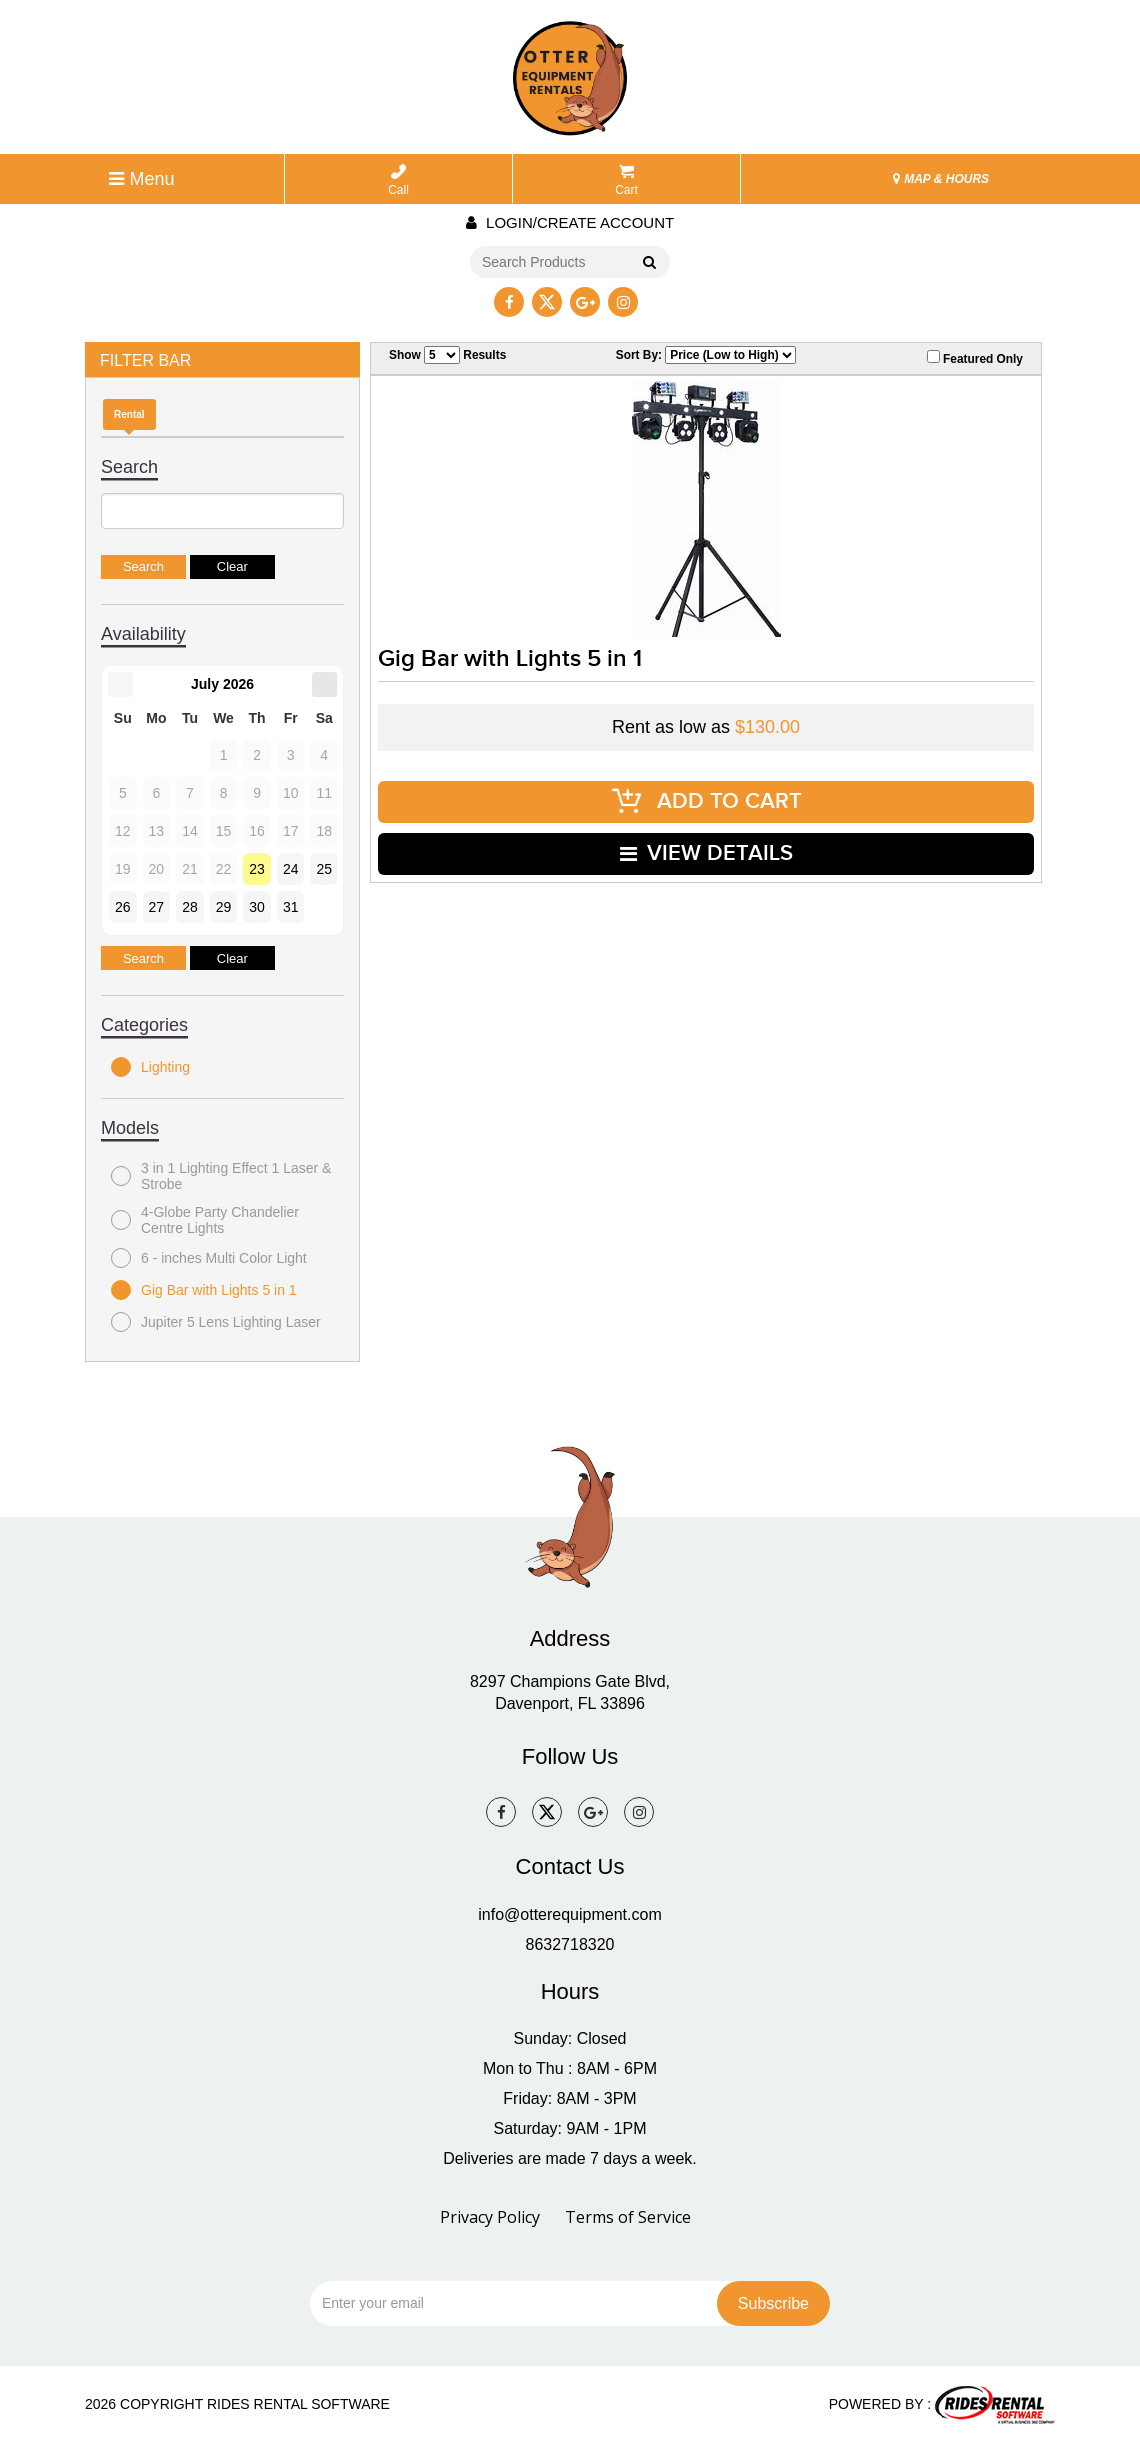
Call (398, 180)
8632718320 (570, 1944)
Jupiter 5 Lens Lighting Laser (216, 1322)
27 (157, 907)
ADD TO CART (706, 801)
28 (190, 907)
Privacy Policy (490, 2217)
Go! (648, 263)
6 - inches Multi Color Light (209, 1258)
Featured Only (975, 358)
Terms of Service (628, 2217)
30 (257, 907)
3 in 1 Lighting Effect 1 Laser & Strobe (221, 1176)
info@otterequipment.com (569, 1914)
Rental (129, 414)
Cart (626, 180)
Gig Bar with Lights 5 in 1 (204, 1290)
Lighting (150, 1067)
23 (257, 869)
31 (291, 907)
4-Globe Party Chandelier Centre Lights (205, 1220)
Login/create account (570, 222)
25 (324, 869)
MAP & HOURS (941, 179)
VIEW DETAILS (706, 853)
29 (224, 907)
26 (123, 907)
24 (291, 869)
